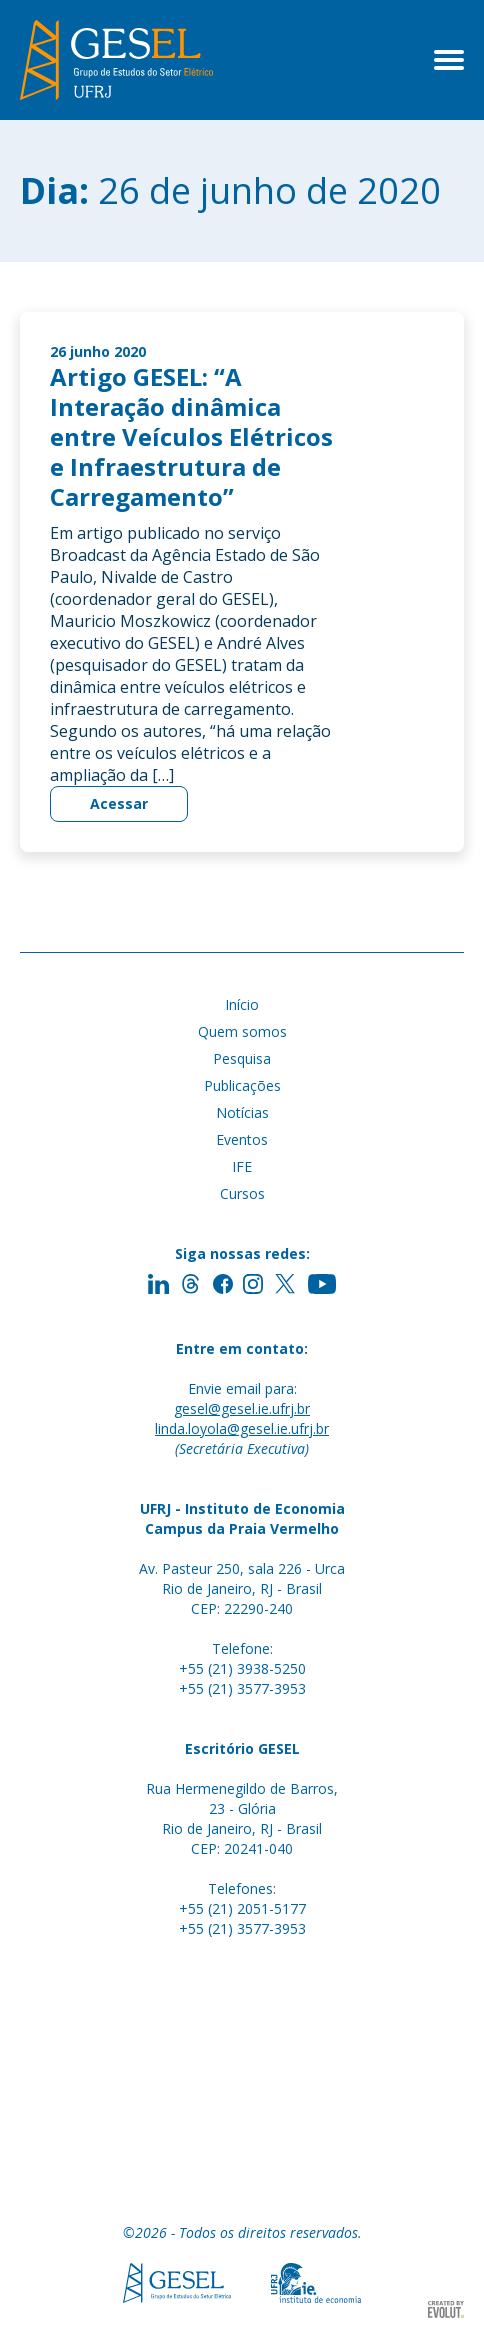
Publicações (242, 1085)
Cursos (242, 1193)
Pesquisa (242, 1058)
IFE (242, 1166)
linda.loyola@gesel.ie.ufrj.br (242, 1428)
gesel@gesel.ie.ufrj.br (242, 1408)
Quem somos (242, 1031)
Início (242, 1004)
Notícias (242, 1112)
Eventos (242, 1139)
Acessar (119, 803)
